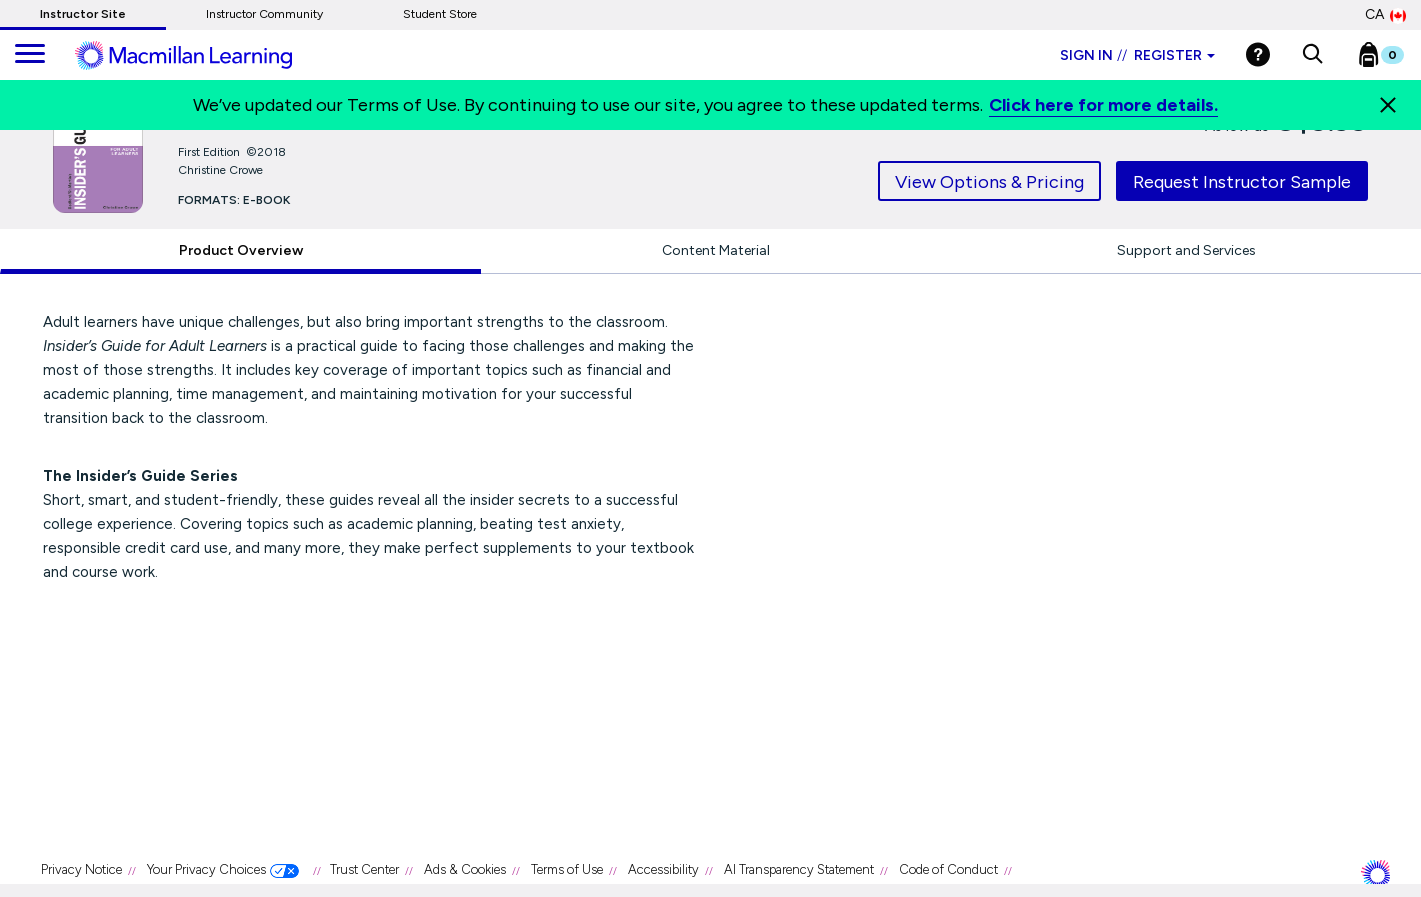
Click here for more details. (1103, 105)
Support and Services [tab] (1186, 250)
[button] (1312, 55)
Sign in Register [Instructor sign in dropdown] (1137, 55)
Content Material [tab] (716, 250)
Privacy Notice (81, 869)
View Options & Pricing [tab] (989, 182)
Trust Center (364, 869)
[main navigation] (30, 55)
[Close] (1388, 105)
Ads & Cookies (465, 869)
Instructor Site (83, 14)
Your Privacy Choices (206, 869)
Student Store (440, 14)
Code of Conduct (948, 869)
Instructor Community (264, 14)
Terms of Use (567, 869)
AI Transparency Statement (799, 869)
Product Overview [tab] (241, 250)
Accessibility (663, 869)
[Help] (1258, 54)
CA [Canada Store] (1385, 15)
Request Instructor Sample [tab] (1242, 182)
